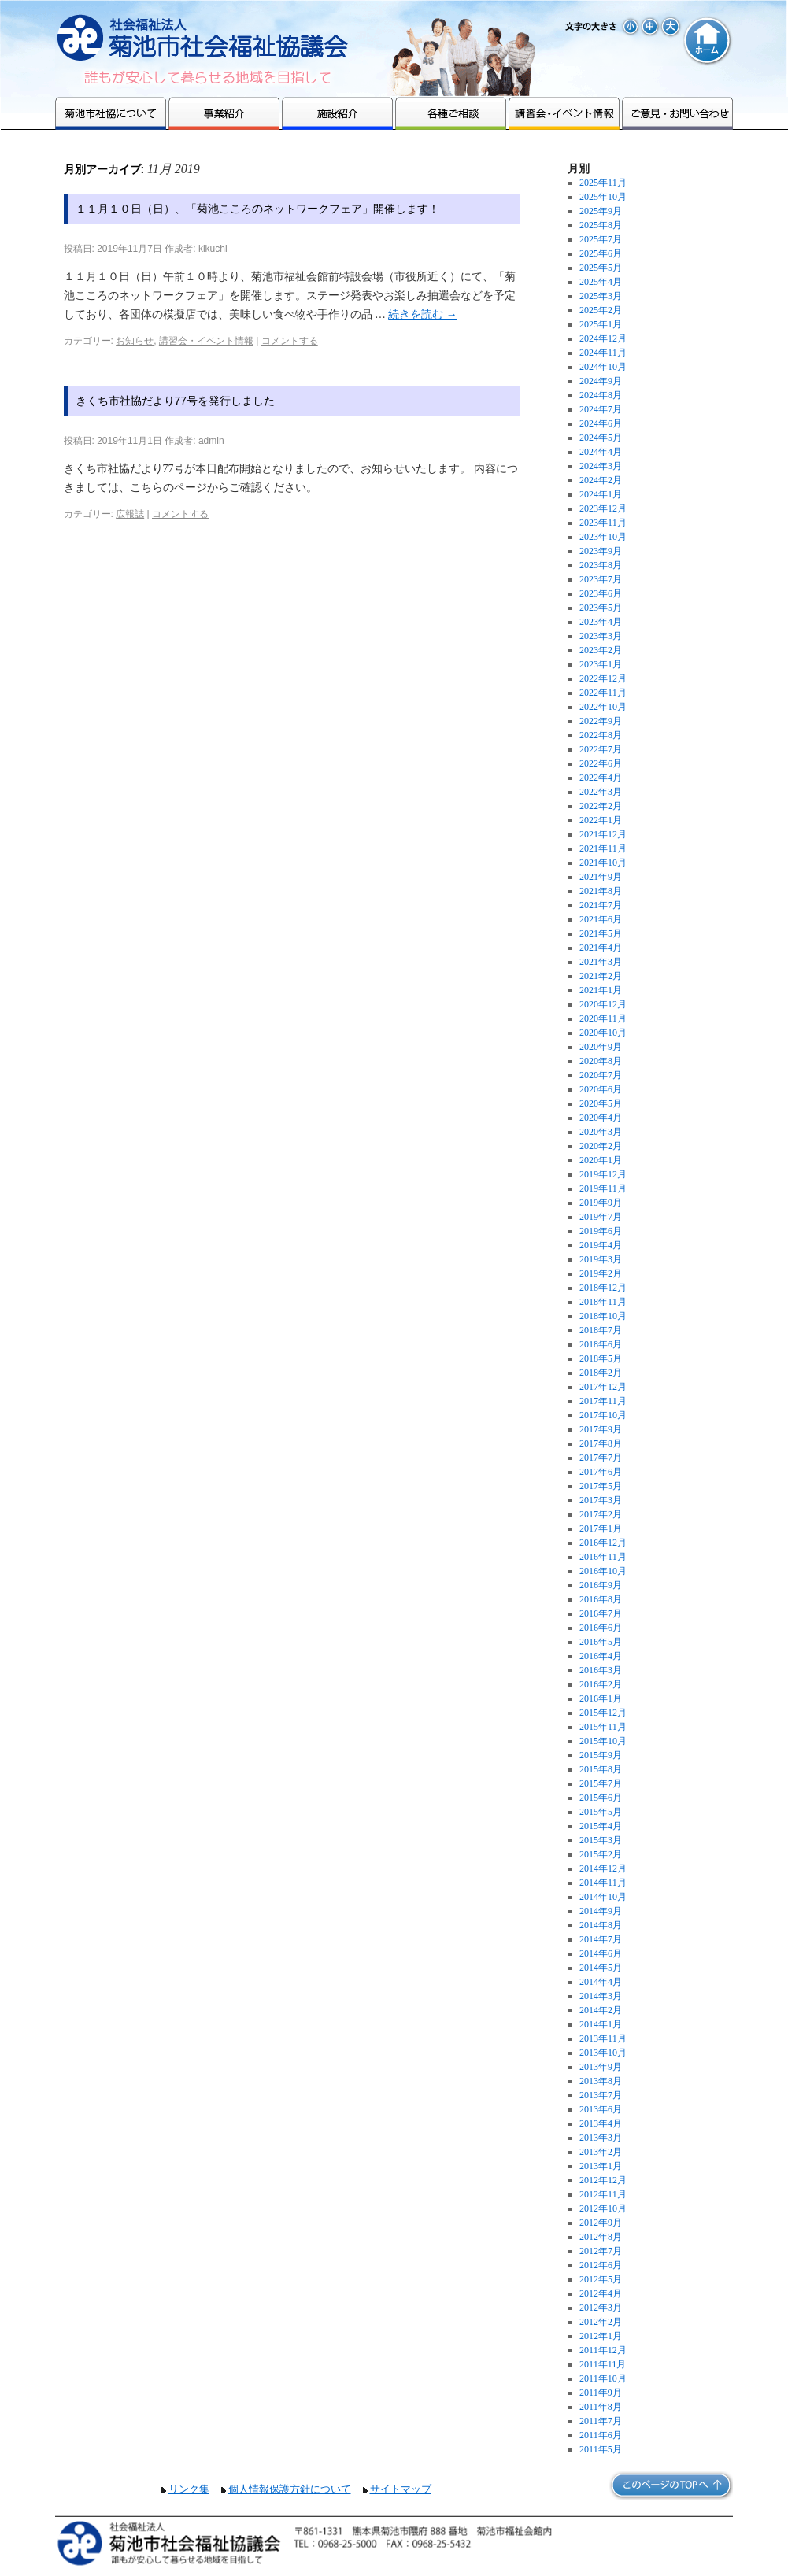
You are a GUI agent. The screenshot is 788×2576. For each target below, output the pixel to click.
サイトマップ (400, 2489)
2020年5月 (600, 1103)
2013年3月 (600, 2137)
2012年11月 (603, 2194)
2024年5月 (600, 437)
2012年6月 (600, 2265)
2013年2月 (600, 2151)
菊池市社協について (110, 113)
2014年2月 (600, 2010)
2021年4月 (600, 947)
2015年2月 (600, 1854)
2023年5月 (600, 607)
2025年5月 (600, 267)
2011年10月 (603, 2378)
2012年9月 (600, 2222)
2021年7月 (600, 905)
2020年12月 (603, 1004)
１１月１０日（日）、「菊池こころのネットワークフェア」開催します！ (257, 208)
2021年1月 (600, 990)
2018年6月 (600, 1344)
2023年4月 (600, 621)
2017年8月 (600, 1443)
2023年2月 (600, 650)
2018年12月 (603, 1287)
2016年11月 (603, 1556)
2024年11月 (603, 352)
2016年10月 (603, 1570)
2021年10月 (603, 862)
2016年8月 (600, 1599)
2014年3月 (600, 1995)
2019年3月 (600, 1259)
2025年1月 (600, 324)
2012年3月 (600, 2307)
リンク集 (188, 2489)
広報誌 (130, 513)
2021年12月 (603, 834)
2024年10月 (603, 366)
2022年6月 (600, 763)
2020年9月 (600, 1046)
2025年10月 (603, 196)
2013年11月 (603, 2038)
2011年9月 (600, 2392)
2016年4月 (600, 1655)
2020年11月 (603, 1018)
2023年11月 (603, 522)
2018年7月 (600, 1330)
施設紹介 (337, 113)
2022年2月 (600, 805)
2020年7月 (600, 1075)
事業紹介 (223, 113)
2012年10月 (603, 2208)
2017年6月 (600, 1471)
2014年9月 (600, 1910)
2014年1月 (600, 2024)
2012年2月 (600, 2321)
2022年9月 (600, 720)
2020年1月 (600, 1160)
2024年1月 (600, 494)
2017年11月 (603, 1400)
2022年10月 (603, 706)
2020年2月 (600, 1145)
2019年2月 (600, 1273)
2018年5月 (600, 1358)
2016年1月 (600, 1698)
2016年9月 (600, 1585)
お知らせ (135, 340)
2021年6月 (600, 919)
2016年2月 (600, 1684)
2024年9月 (600, 380)
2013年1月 (600, 2165)
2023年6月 (600, 593)
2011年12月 (603, 2350)
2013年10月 (603, 2052)
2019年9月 (600, 1202)
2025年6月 (600, 253)
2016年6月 (600, 1627)
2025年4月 (600, 281)
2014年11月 (603, 1882)
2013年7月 (600, 2095)
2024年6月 (600, 423)
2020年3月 (600, 1131)
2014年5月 (600, 1967)
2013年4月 (600, 2123)
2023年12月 (603, 508)
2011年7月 (600, 2420)
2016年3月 (600, 1670)
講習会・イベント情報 (564, 113)
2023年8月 (600, 565)
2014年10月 (603, 1896)
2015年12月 (603, 1712)
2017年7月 (600, 1457)
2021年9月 (600, 876)
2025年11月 (603, 182)
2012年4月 (600, 2293)
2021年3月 (600, 961)
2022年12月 (603, 678)
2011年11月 (602, 2364)
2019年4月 (600, 1245)
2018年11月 (603, 1301)
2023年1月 (600, 664)
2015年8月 (600, 1769)
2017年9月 (600, 1429)
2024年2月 (600, 480)
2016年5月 (600, 1641)
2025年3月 (600, 295)
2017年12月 (603, 1386)
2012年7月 (600, 2250)
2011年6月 (600, 2435)
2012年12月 (603, 2180)
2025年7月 (600, 239)
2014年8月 (600, 1925)
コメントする (289, 340)
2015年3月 (600, 1840)
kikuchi (213, 248)
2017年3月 (600, 1500)
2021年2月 (600, 975)
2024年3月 (600, 465)
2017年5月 (600, 1485)
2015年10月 (603, 1740)
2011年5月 (600, 2449)
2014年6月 (600, 1953)
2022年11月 (603, 692)
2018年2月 (600, 1372)
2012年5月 (600, 2279)
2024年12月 (603, 338)
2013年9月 (600, 2066)
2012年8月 (600, 2236)
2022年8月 (600, 735)
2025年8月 (600, 225)
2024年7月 (600, 409)
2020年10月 (603, 1032)
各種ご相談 (450, 113)
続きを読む (422, 314)
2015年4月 (600, 1825)
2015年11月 (603, 1726)
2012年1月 (600, 2335)
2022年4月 (600, 777)
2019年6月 (600, 1230)
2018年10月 (603, 1315)
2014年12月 (603, 1868)
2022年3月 (600, 791)
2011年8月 (600, 2406)
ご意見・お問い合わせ (677, 113)
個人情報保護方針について (289, 2489)
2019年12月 (603, 1174)
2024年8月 (600, 395)
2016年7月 (600, 1613)
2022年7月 (600, 749)
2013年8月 (600, 2080)
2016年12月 (603, 1542)
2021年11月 (603, 848)
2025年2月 (600, 310)
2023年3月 (600, 635)
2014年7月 (600, 1939)
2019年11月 (603, 1188)
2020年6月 (600, 1089)
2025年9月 (600, 210)
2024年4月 (600, 451)
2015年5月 (600, 1811)
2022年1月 (600, 820)
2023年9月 (600, 550)
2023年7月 (600, 579)
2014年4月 (600, 1981)
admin (211, 440)
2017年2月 (600, 1514)
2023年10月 (603, 536)
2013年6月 (600, 2109)
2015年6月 (600, 1797)
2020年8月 (600, 1060)
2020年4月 (600, 1117)
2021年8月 (600, 890)
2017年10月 (603, 1415)
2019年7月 (600, 1216)
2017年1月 (600, 1528)
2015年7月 (600, 1783)
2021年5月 (600, 933)
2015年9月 (600, 1755)
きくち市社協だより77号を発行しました (175, 400)
